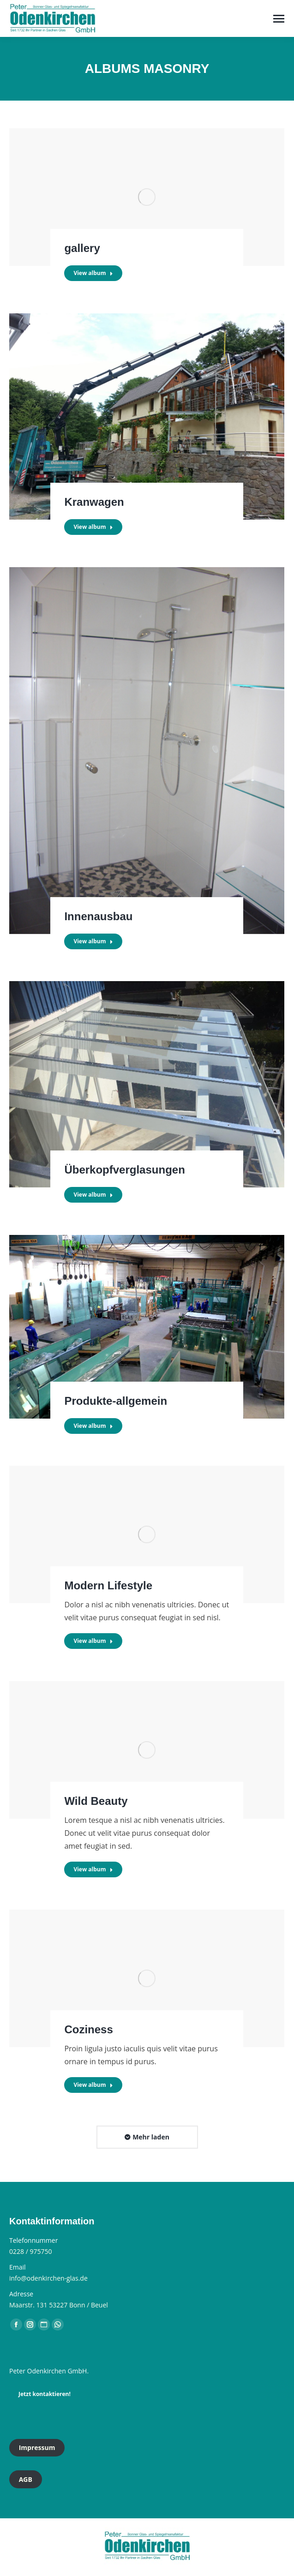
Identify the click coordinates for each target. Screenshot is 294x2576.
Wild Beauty (95, 1801)
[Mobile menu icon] (279, 18)
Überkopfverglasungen (124, 1169)
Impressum (37, 2447)
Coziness (88, 2029)
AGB (25, 2479)
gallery (82, 248)
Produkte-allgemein (115, 1401)
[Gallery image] (146, 197)
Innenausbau (98, 916)
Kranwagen (94, 502)
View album (93, 273)
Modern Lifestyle (108, 1585)
